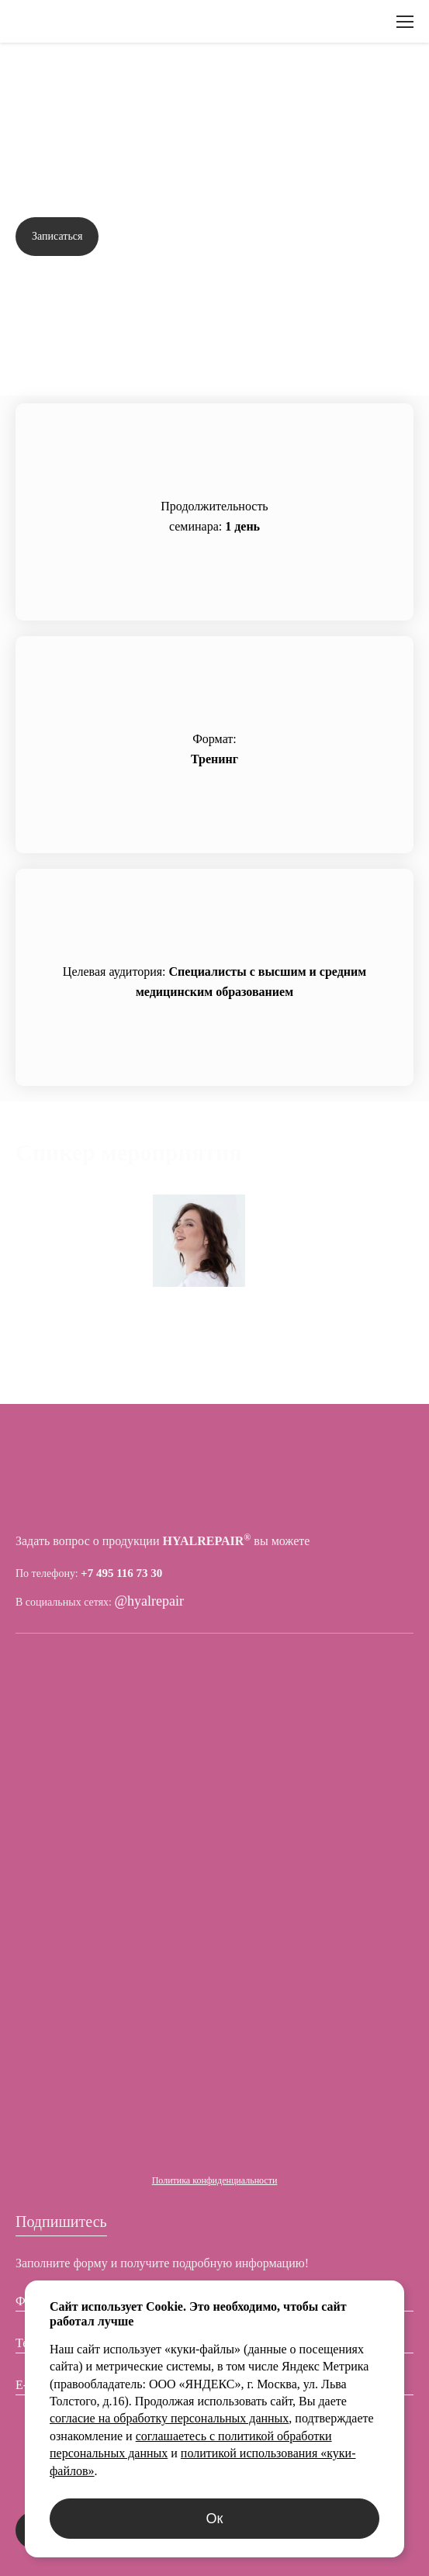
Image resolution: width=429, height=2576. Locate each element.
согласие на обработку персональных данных (169, 2418)
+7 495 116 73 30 (121, 1573)
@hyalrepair (150, 1601)
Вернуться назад (76, 81)
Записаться (57, 236)
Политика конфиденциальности (215, 2180)
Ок (214, 2518)
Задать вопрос (363, 237)
